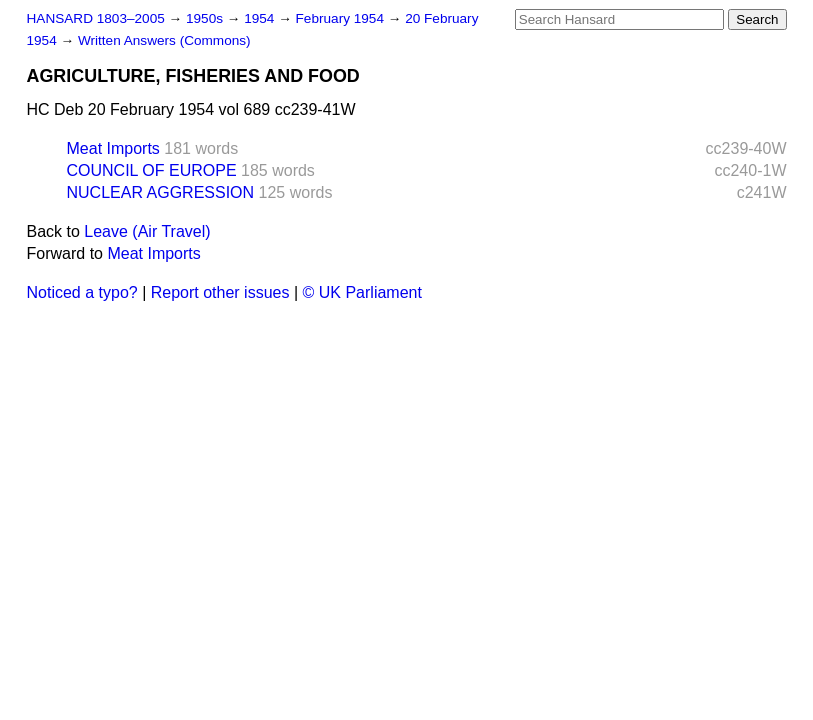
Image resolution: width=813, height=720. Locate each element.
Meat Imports (113, 148)
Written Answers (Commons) (164, 40)
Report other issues (220, 292)
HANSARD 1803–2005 (96, 18)
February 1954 (342, 18)
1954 (261, 18)
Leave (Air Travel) (147, 231)
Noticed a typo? (82, 292)
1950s (206, 18)
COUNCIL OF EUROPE (152, 170)
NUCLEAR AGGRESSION (161, 192)
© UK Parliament (362, 292)
